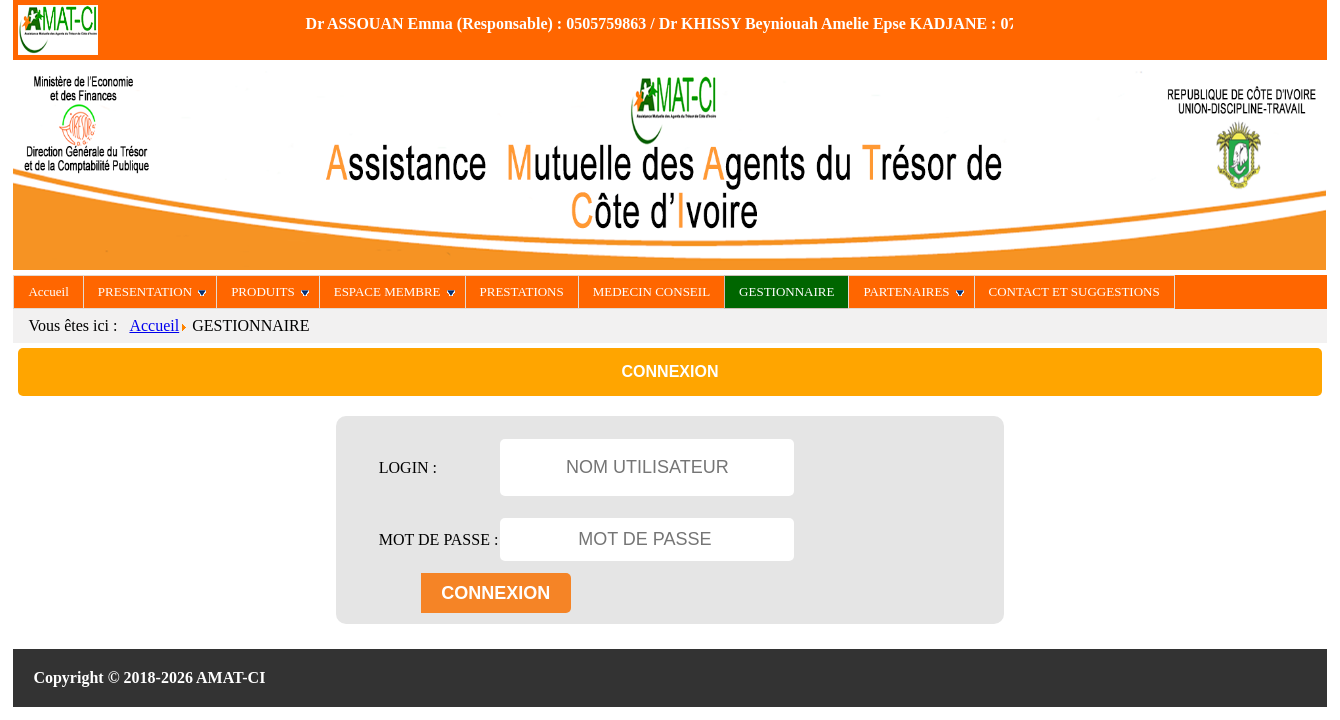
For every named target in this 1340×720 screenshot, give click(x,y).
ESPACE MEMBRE (394, 291)
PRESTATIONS (522, 291)
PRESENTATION (152, 291)
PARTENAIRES (913, 291)
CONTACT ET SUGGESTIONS (1074, 291)
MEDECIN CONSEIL (651, 291)
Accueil (48, 291)
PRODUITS (270, 291)
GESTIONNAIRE (786, 291)
